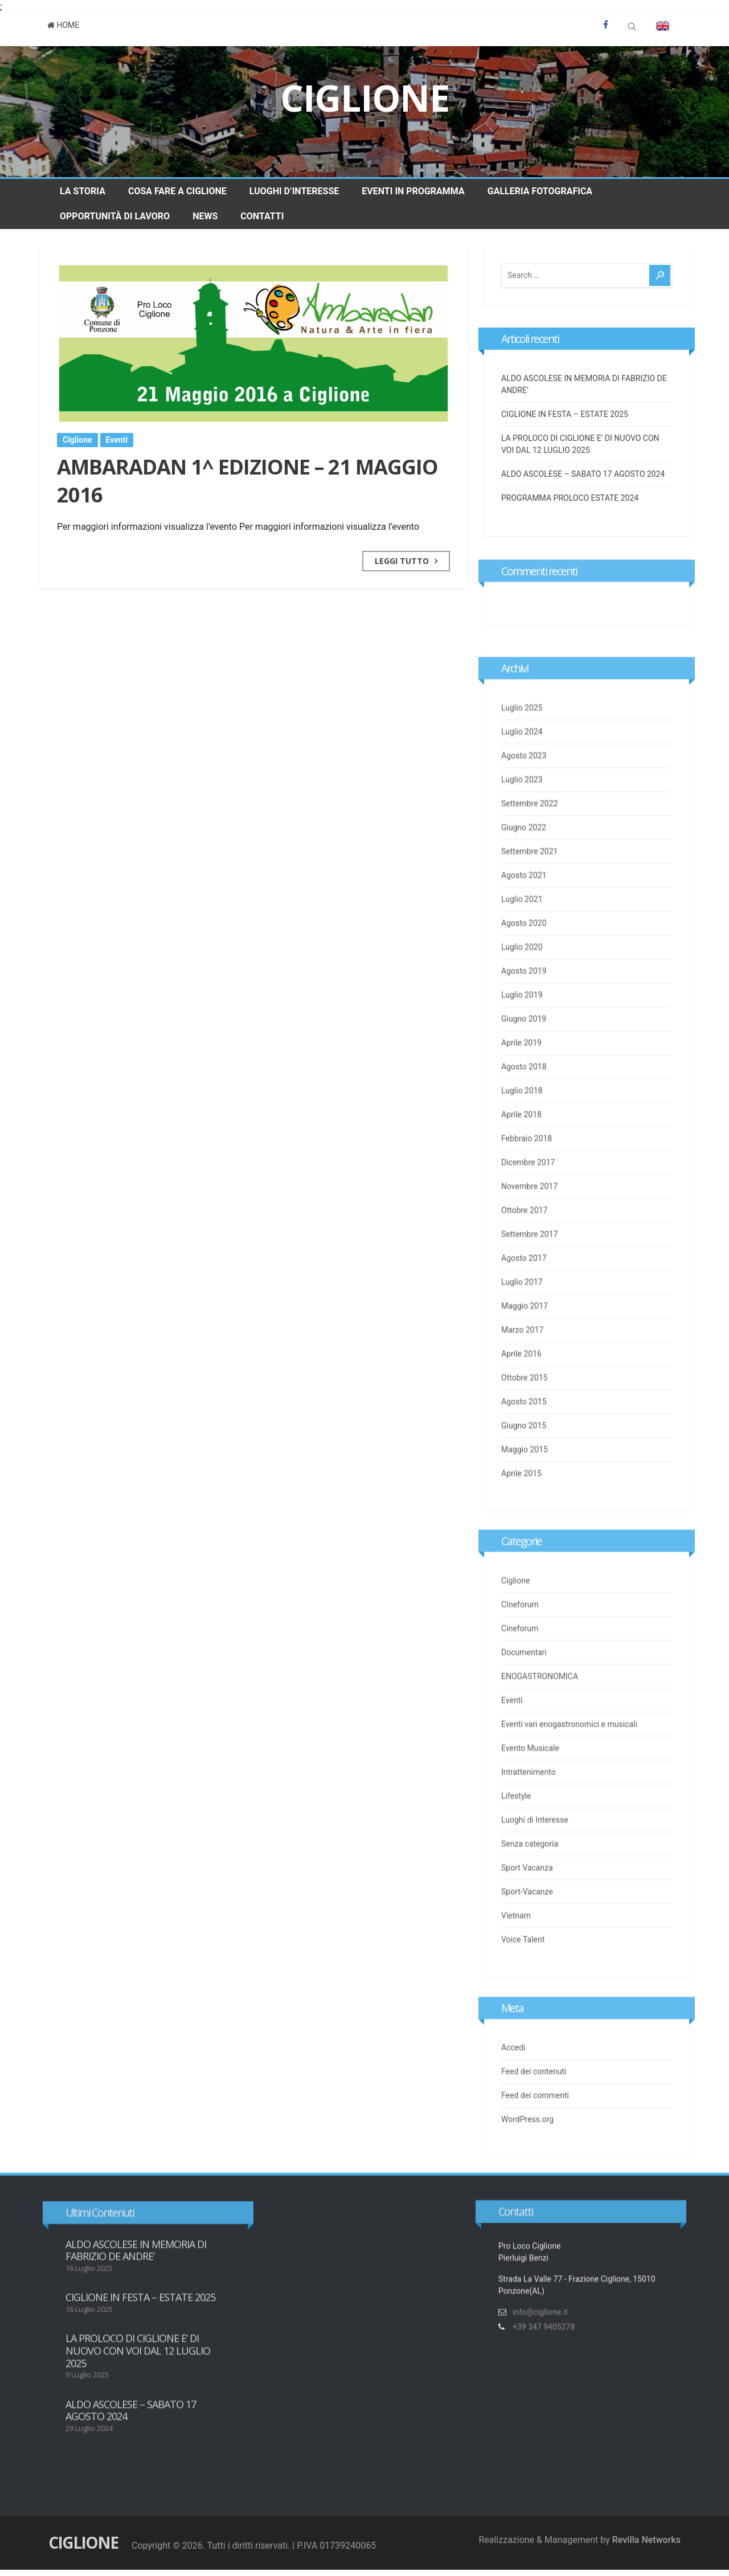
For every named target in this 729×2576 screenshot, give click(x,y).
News (205, 216)
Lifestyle (516, 1814)
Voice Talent (522, 1957)
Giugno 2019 (523, 1053)
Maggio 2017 (524, 1341)
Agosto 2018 (524, 1101)
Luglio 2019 (522, 1030)
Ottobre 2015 (524, 1412)
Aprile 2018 (521, 1149)
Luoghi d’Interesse (294, 191)
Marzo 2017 (522, 1364)
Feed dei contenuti (534, 2078)
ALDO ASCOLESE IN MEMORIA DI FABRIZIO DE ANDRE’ (135, 2260)
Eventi (117, 441)
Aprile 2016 (521, 1388)
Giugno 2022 (523, 862)
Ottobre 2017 (524, 1245)
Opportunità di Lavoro (115, 216)
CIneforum (520, 1623)
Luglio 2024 (522, 766)
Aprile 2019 (521, 1077)
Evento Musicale (530, 1766)
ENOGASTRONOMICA (539, 1694)
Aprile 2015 (521, 1508)
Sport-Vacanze (527, 1910)
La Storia (82, 191)
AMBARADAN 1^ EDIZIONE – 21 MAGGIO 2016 (247, 483)
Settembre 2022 (529, 838)
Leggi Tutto (402, 563)
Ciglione (364, 97)
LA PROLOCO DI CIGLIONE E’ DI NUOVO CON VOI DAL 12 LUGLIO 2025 (137, 2361)
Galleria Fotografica (540, 191)
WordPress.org (527, 2126)
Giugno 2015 (523, 1460)
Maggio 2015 (524, 1484)
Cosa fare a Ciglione (177, 191)
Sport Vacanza (527, 1886)
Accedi (513, 2054)
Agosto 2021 (524, 910)
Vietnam (516, 1934)
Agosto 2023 (524, 790)
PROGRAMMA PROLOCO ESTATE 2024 (569, 499)
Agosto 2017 (524, 1293)
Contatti (262, 216)
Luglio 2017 (522, 1317)
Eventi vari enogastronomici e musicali (569, 1742)
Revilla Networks (646, 2539)
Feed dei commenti (535, 2102)
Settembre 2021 (529, 886)
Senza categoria (529, 1862)
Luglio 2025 (522, 742)
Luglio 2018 (522, 1125)
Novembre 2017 (529, 1221)
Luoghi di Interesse (534, 1838)
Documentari (524, 1670)
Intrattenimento (528, 1790)
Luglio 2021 (522, 934)
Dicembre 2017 (528, 1197)
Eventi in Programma (413, 191)
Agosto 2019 (524, 1006)
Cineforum (519, 1646)
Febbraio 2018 (526, 1173)
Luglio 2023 (522, 814)
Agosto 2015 (524, 1436)
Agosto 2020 (524, 958)
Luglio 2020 (522, 982)
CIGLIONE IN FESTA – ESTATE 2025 (564, 415)
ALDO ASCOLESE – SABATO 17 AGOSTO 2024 (583, 475)
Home (63, 25)
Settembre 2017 (529, 1269)
